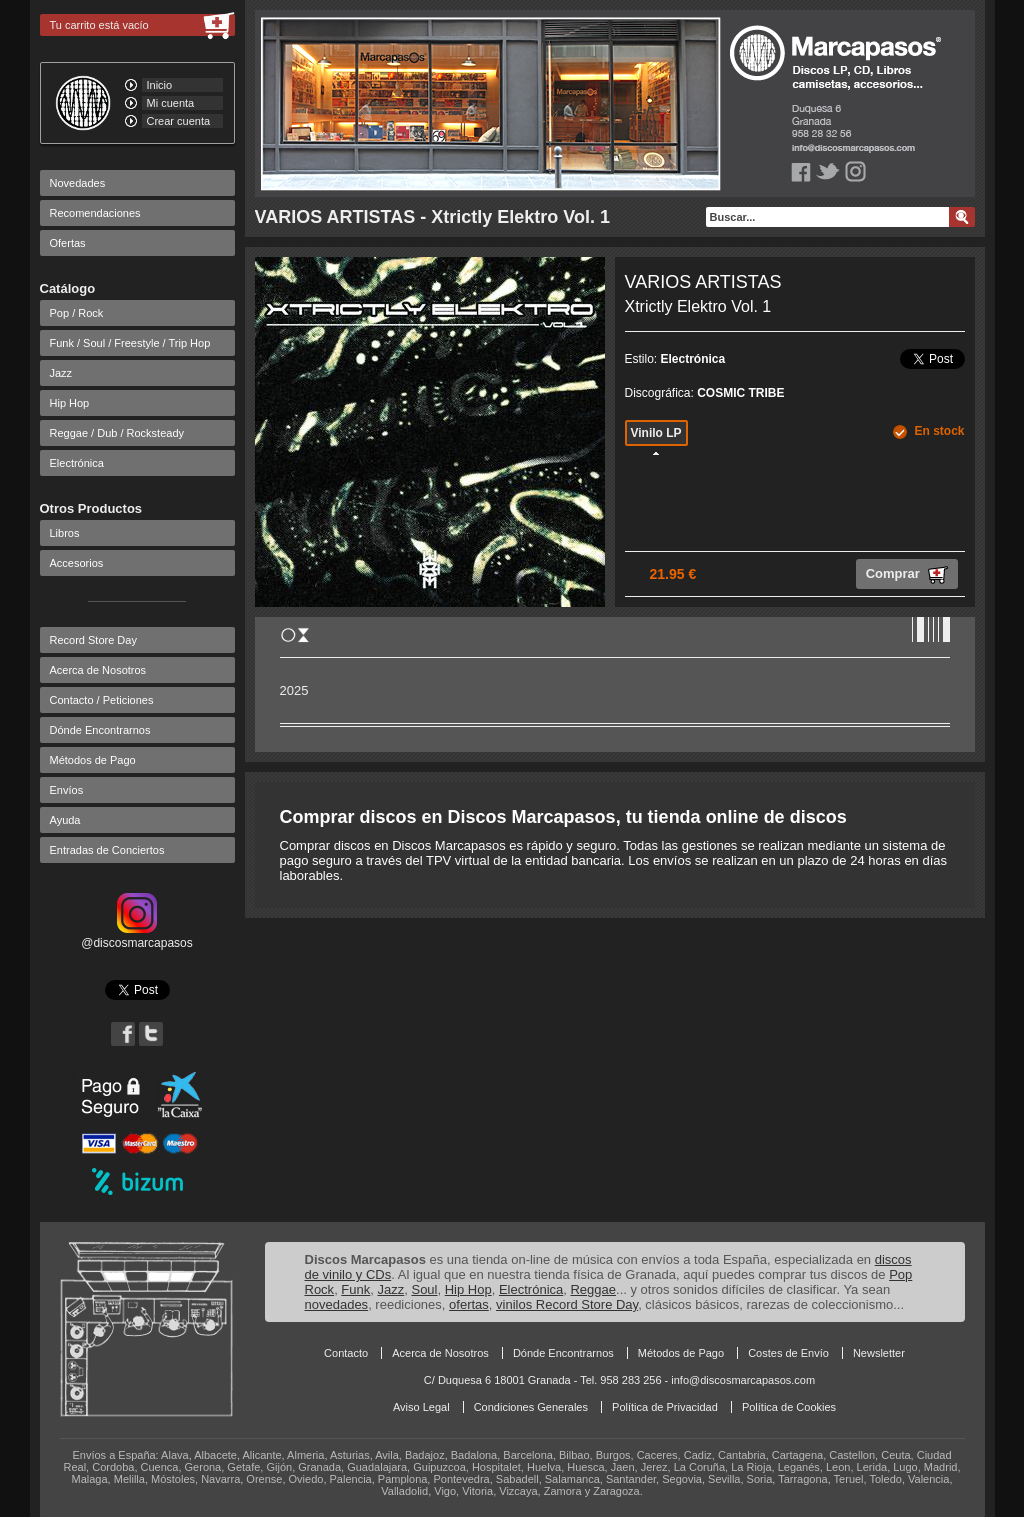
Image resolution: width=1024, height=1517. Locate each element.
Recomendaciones (95, 213)
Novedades (78, 183)
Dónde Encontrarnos (100, 730)
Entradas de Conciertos (107, 850)
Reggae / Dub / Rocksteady (117, 433)
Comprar (907, 575)
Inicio (160, 85)
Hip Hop (70, 403)
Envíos (67, 790)
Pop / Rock (77, 313)
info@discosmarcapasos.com (743, 1380)
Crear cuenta (179, 121)
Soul (424, 1289)
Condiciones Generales (531, 1407)
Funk (355, 1289)
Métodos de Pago (93, 760)
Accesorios (77, 563)
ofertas (469, 1304)
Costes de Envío (788, 1353)
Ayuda (65, 820)
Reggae (593, 1289)
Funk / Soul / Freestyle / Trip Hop (130, 343)
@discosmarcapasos (137, 936)
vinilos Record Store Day (567, 1304)
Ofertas (68, 243)
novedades (337, 1304)
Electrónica (77, 463)
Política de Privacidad (665, 1407)
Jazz (61, 373)
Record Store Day (93, 640)
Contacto (346, 1353)
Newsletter (879, 1353)
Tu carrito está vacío (99, 25)
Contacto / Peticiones (102, 700)
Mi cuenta (171, 103)
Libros (65, 533)
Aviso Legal (421, 1407)
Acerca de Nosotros (98, 670)
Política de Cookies (789, 1407)
